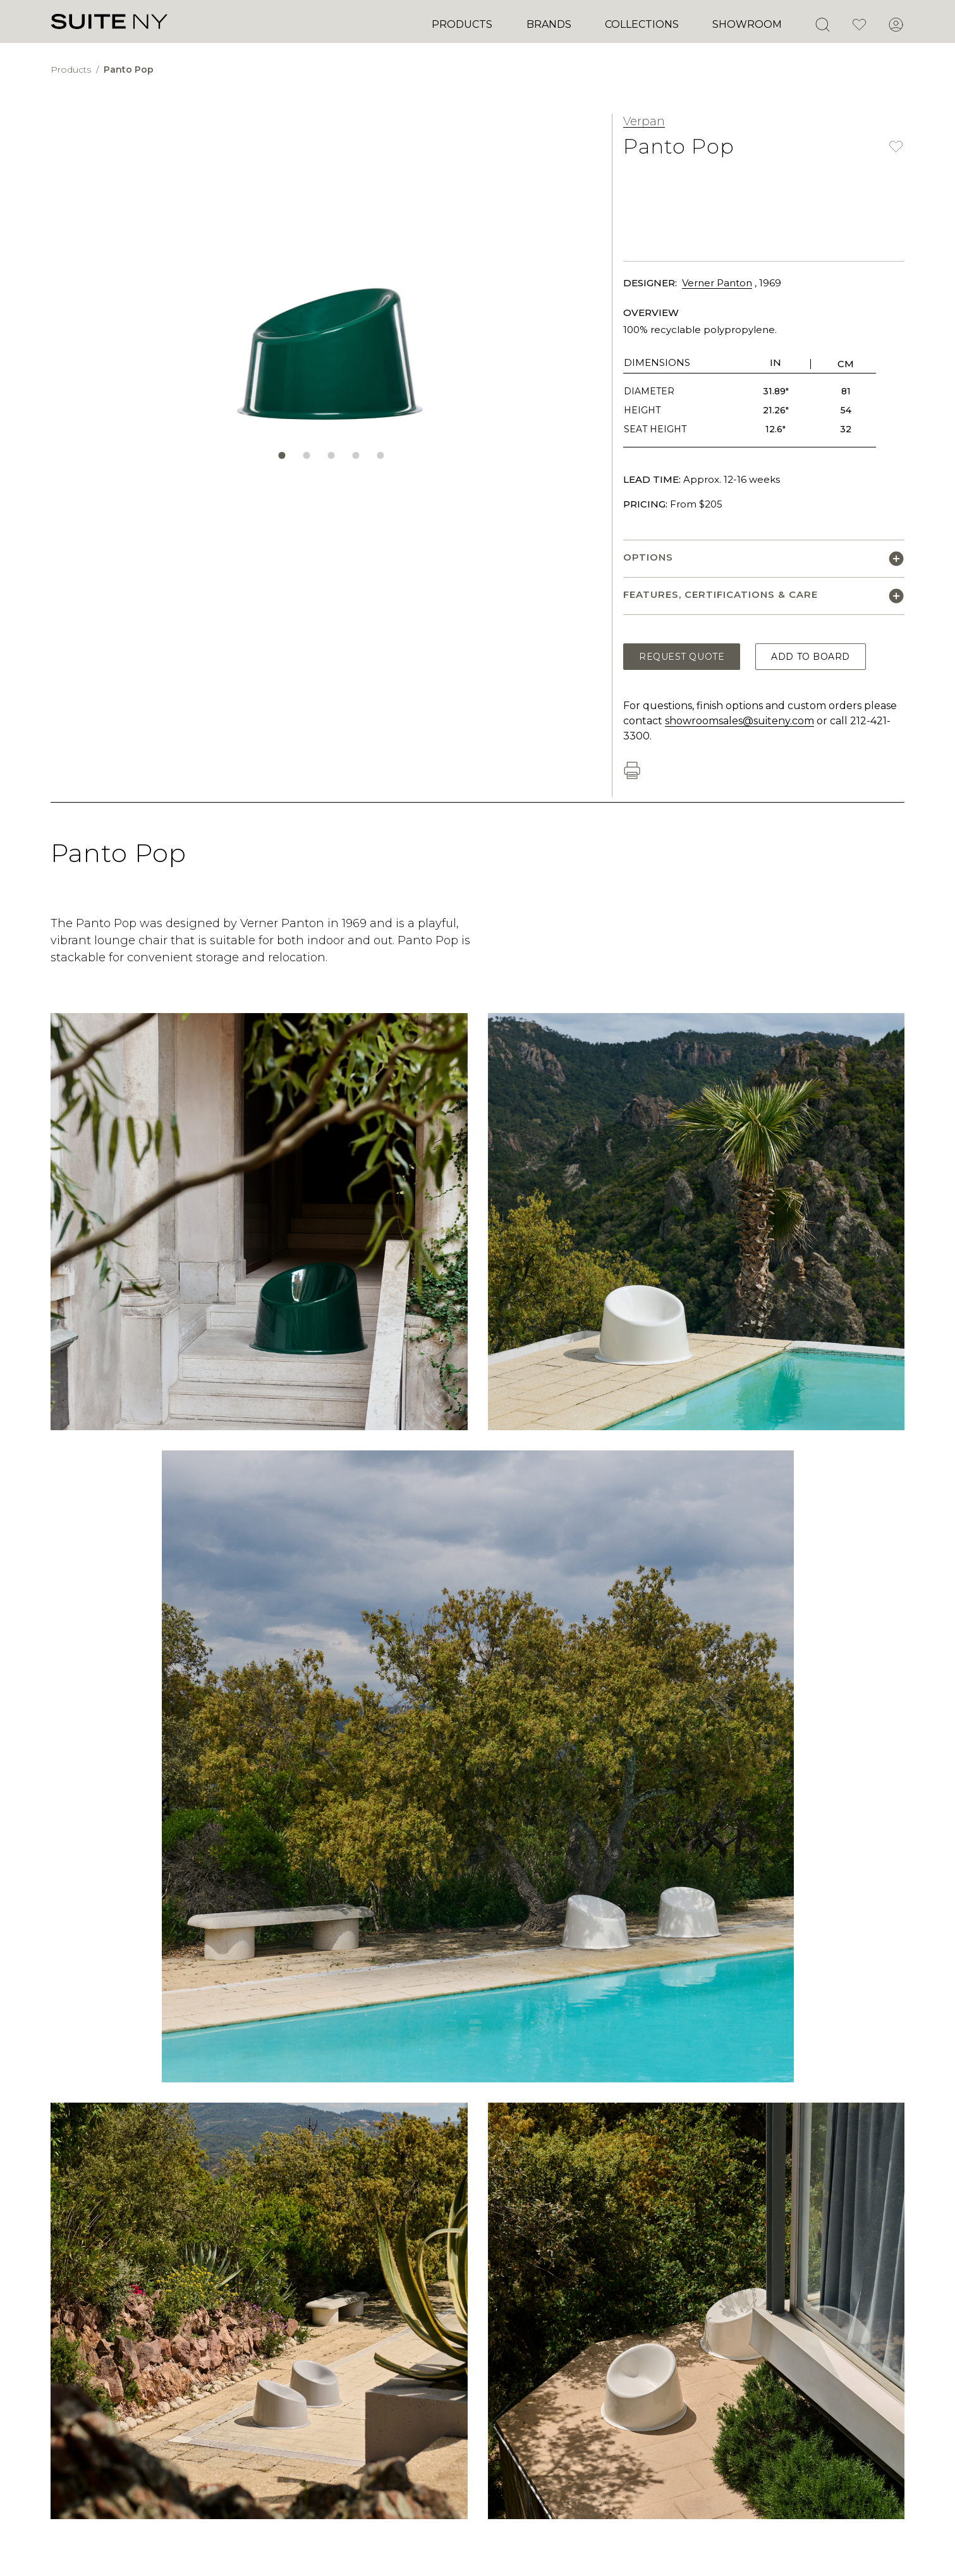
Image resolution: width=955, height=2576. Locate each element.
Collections (642, 24)
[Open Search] (822, 24)
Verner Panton (717, 283)
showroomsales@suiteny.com (739, 721)
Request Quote (681, 656)
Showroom (747, 24)
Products (462, 24)
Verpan (644, 121)
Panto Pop (129, 69)
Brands (548, 24)
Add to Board (810, 656)
